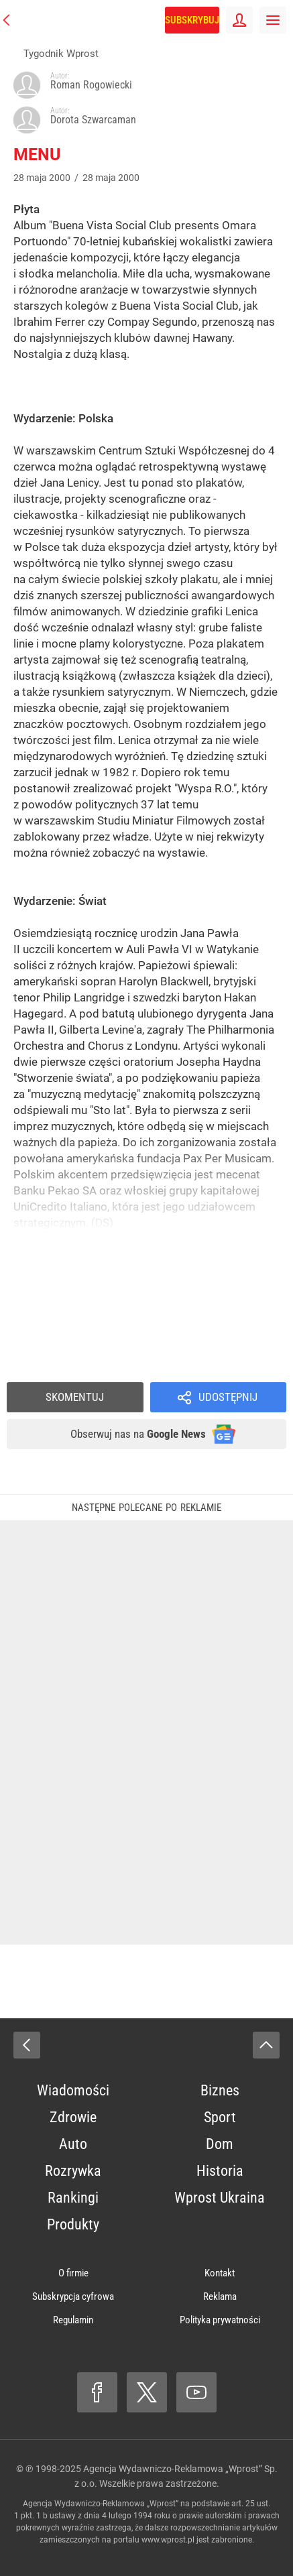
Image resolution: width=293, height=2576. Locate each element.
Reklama (220, 2296)
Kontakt (219, 2273)
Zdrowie (73, 2117)
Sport (220, 2117)
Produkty (73, 2224)
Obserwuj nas (138, 1433)
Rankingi (73, 2197)
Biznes (219, 2090)
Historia (219, 2170)
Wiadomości (73, 2090)
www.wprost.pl (167, 2539)
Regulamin (73, 2320)
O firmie (73, 2273)
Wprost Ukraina (219, 2197)
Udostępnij (227, 1397)
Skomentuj (75, 1397)
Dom (219, 2144)
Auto (73, 2144)
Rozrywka (73, 2170)
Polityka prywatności (220, 2320)
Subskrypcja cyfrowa (73, 2296)
